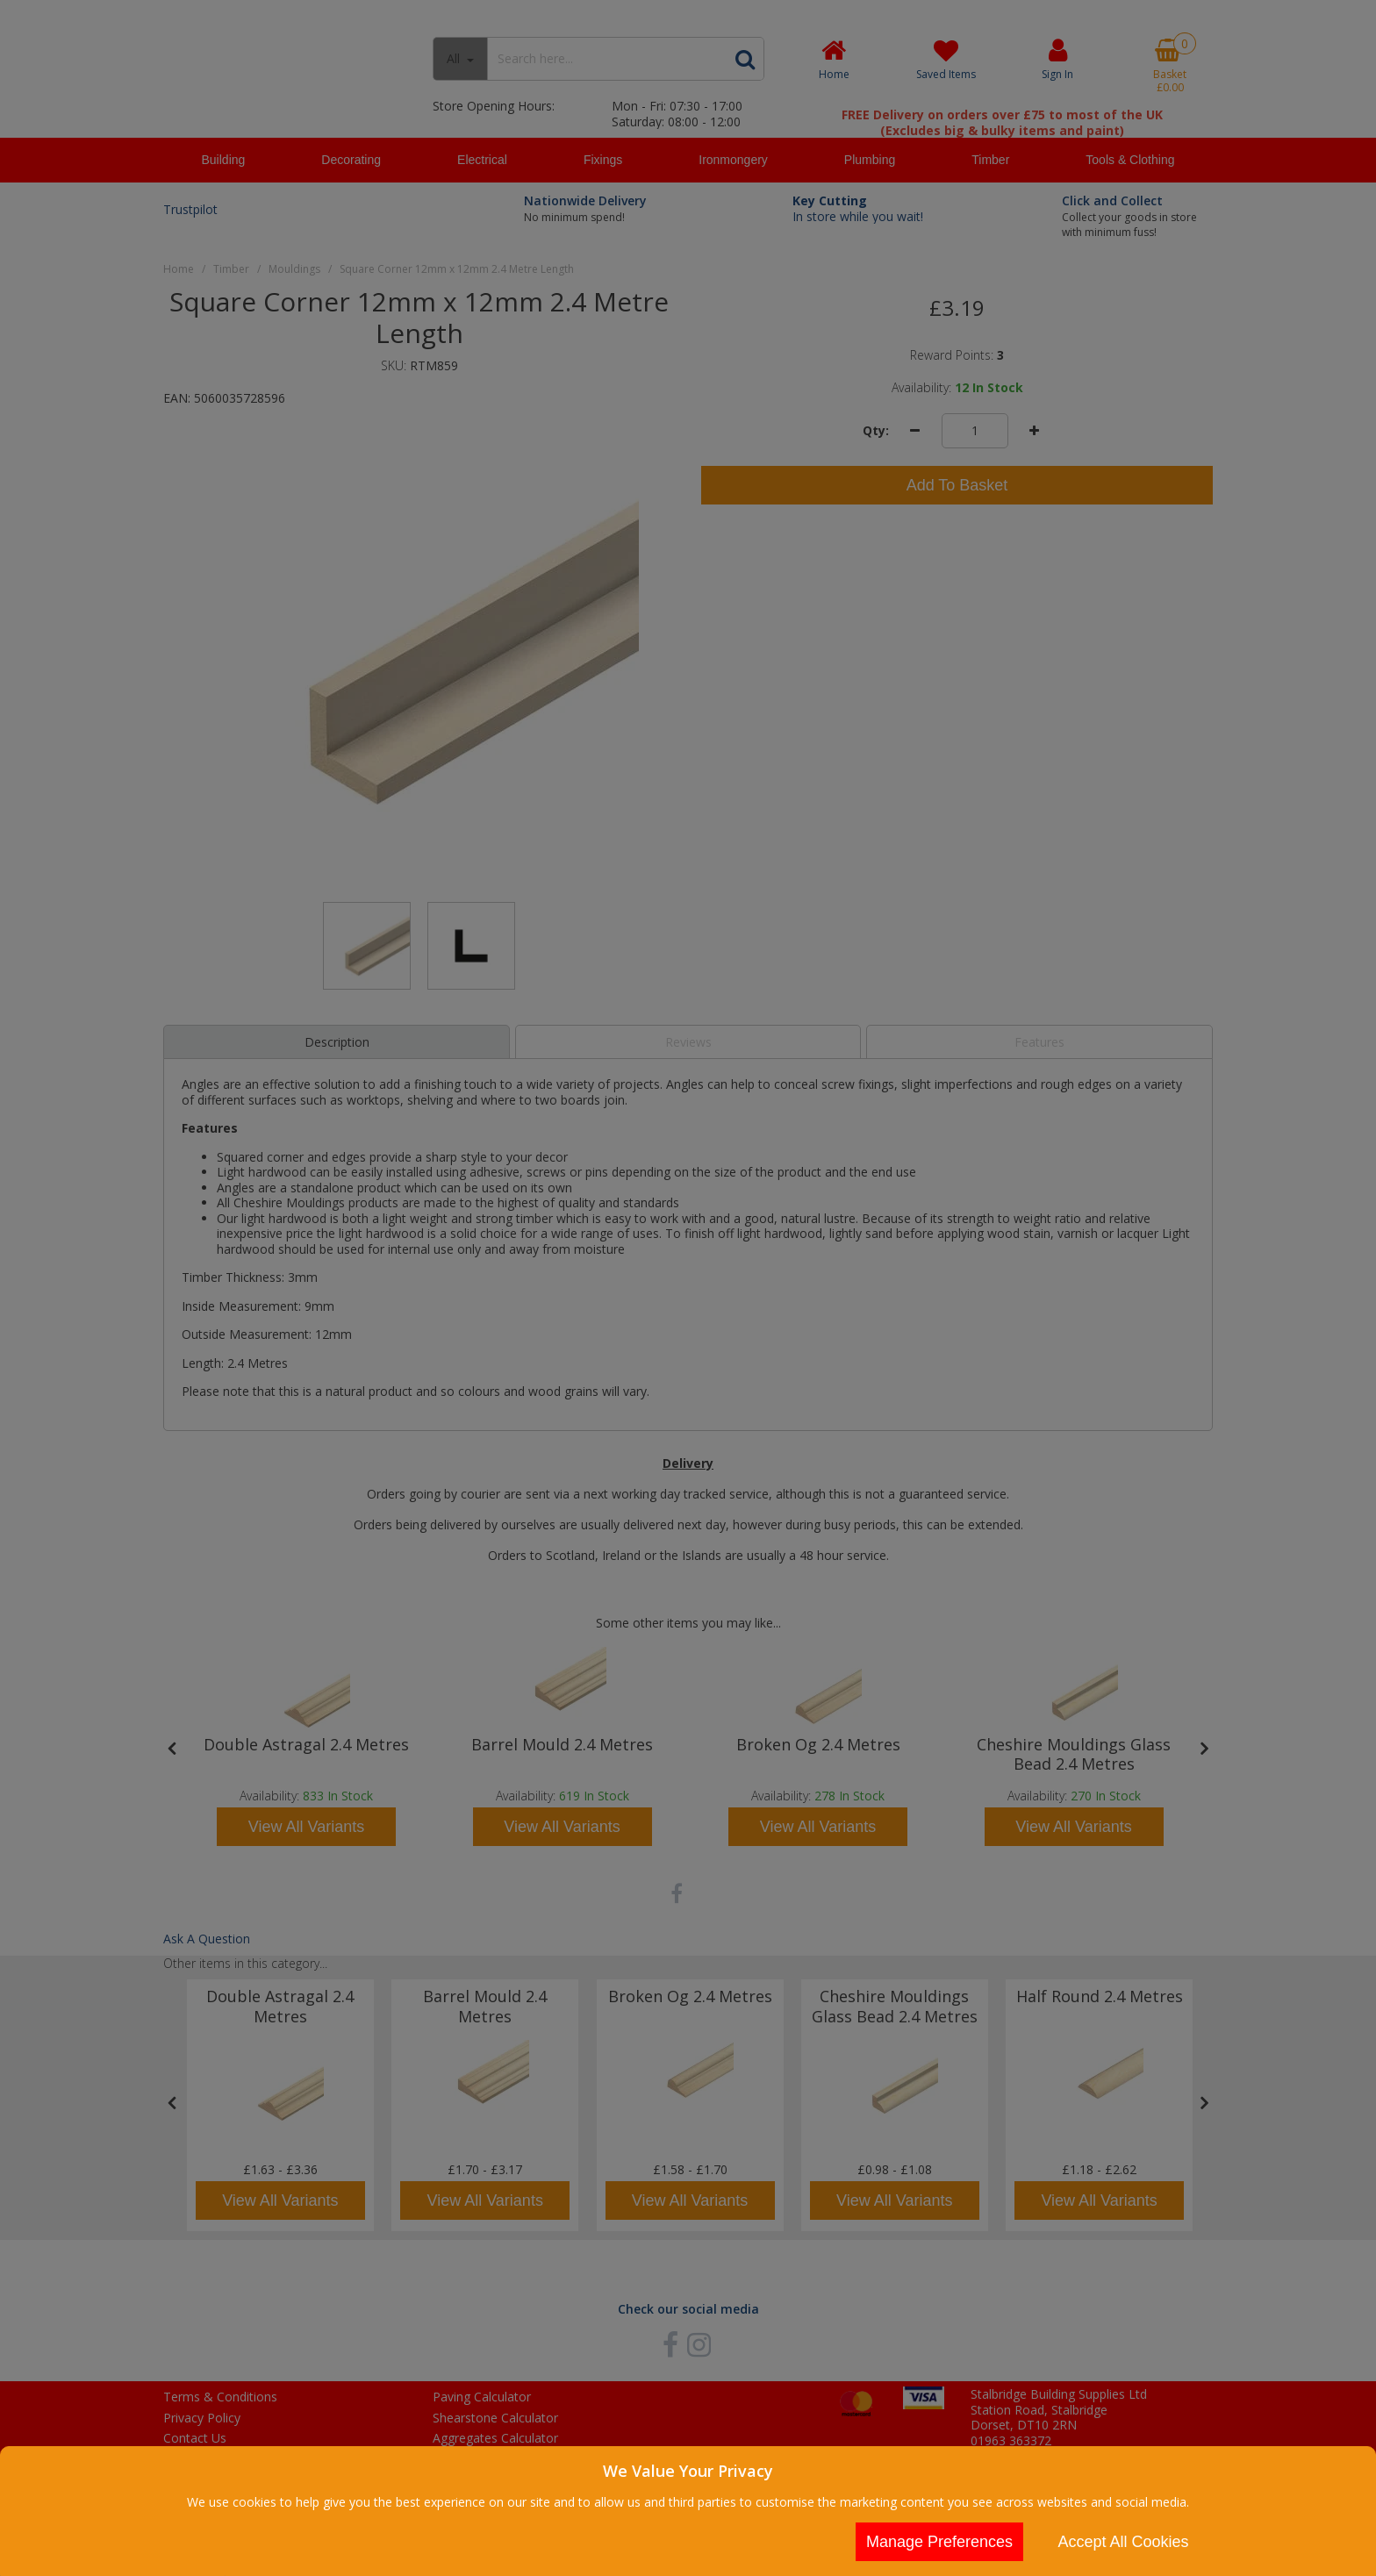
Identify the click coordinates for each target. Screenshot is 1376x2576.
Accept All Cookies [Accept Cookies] (1122, 2542)
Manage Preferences (939, 2542)
